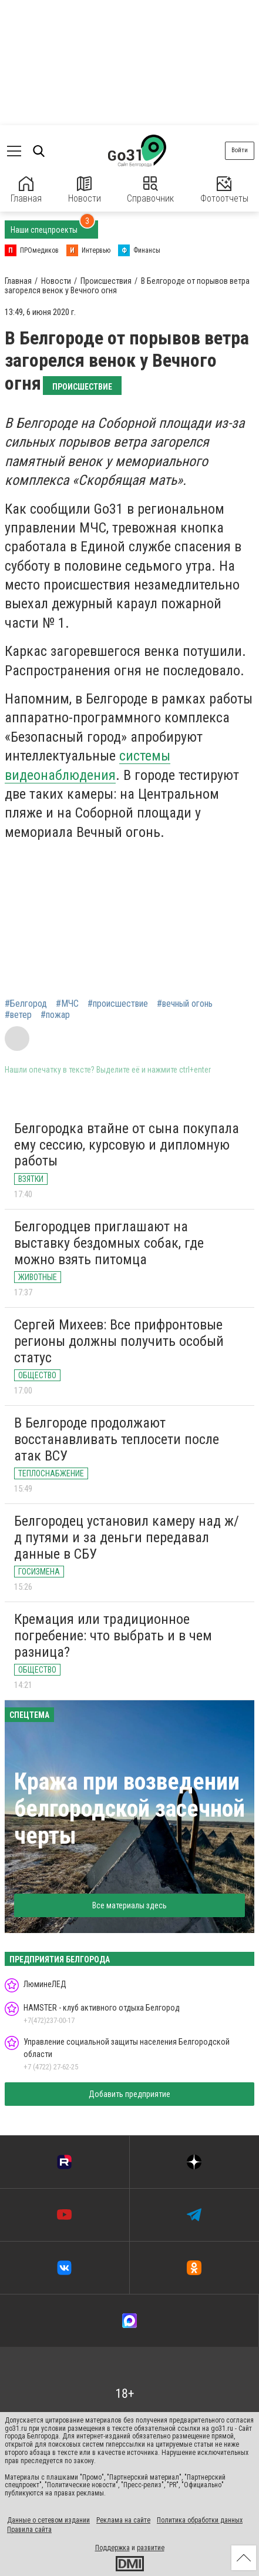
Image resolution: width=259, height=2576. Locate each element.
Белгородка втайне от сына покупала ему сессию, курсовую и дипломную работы (126, 1144)
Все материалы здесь (129, 1905)
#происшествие (118, 1004)
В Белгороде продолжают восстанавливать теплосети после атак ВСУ (116, 1439)
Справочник (150, 190)
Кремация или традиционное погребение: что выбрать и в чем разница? (113, 1635)
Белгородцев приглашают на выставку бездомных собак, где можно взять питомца (109, 1242)
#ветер (18, 1015)
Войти (239, 150)
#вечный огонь (185, 1004)
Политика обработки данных (200, 2520)
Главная (26, 190)
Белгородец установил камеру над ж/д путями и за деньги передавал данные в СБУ (126, 1537)
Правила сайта (29, 2529)
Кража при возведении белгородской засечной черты (129, 1809)
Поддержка (112, 2548)
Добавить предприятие (129, 2094)
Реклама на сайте (123, 2520)
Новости (84, 190)
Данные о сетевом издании (48, 2520)
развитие (150, 2548)
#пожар (55, 1015)
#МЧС (67, 1004)
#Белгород (26, 1004)
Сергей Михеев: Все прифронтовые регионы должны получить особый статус (119, 1341)
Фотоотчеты (224, 190)
